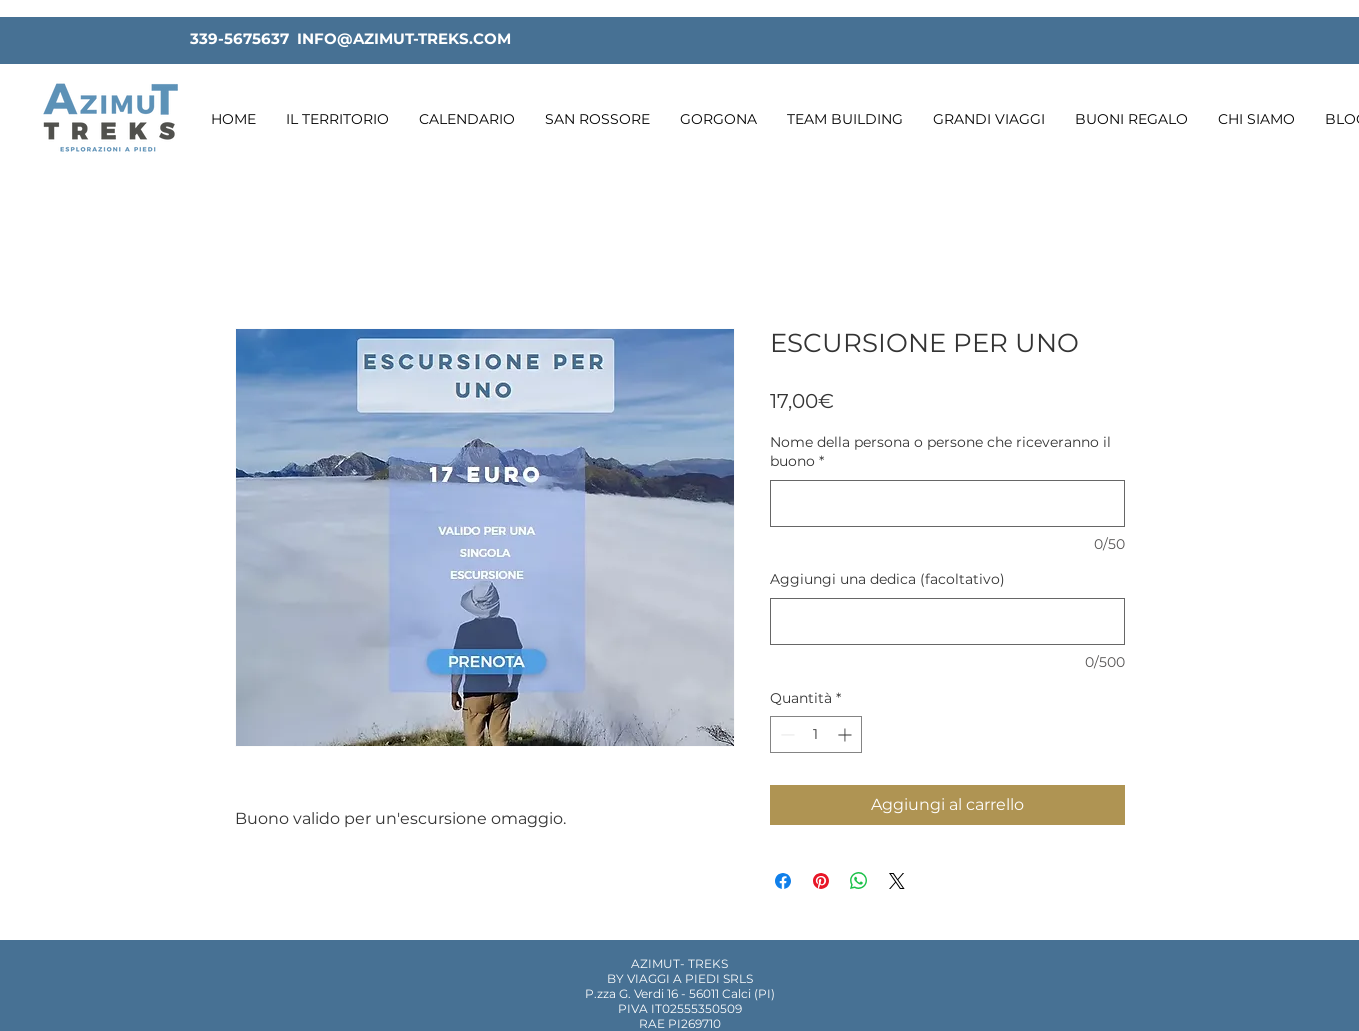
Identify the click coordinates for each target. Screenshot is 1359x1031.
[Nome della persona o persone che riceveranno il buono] (947, 503)
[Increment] (846, 734)
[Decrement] (785, 734)
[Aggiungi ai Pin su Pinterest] (821, 881)
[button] (337, 119)
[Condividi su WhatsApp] (859, 881)
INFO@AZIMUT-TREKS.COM (404, 38)
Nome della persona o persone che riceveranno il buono (940, 452)
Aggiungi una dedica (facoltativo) (887, 579)
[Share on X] (897, 881)
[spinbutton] (816, 734)
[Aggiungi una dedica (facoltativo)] (947, 621)
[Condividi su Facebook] (783, 881)
